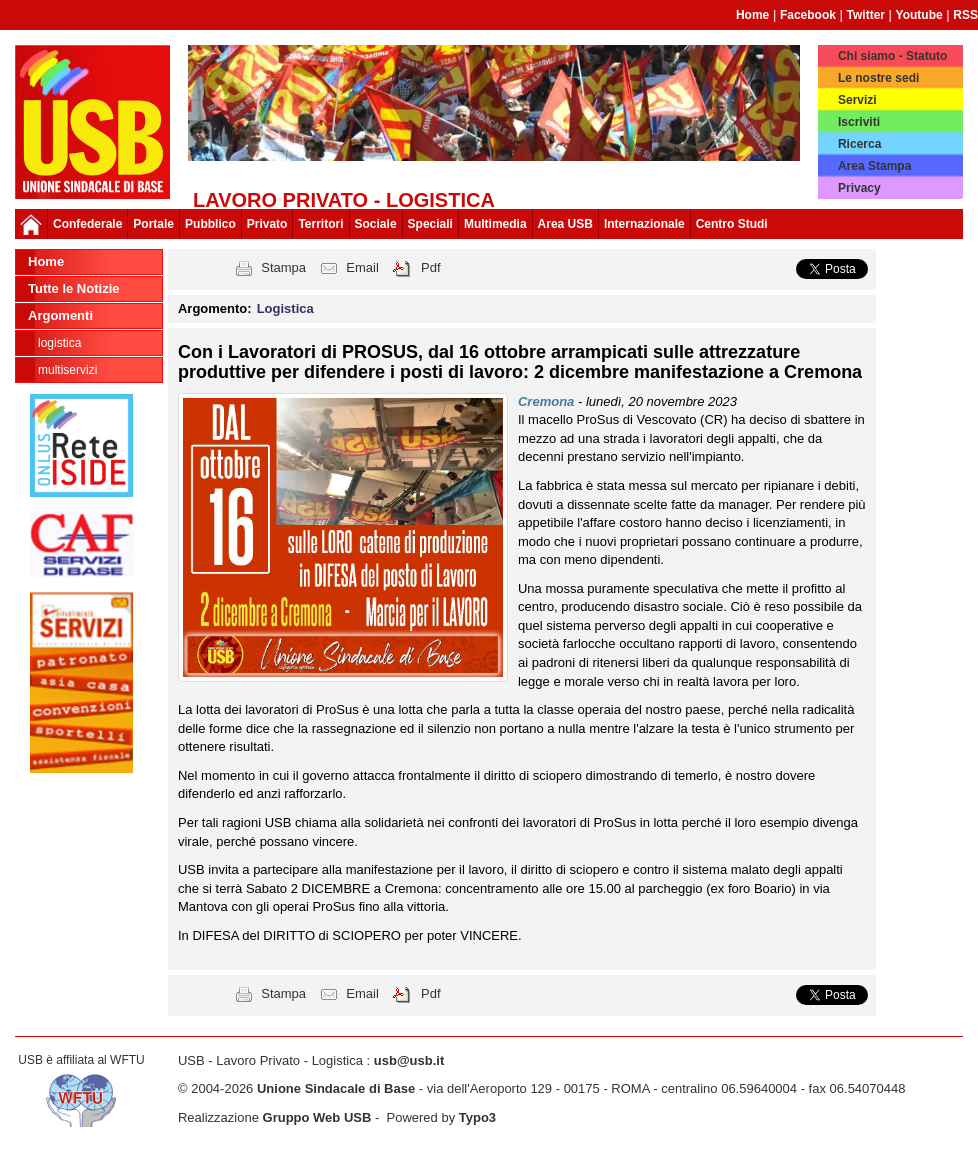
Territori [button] (320, 224)
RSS (965, 15)
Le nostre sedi (878, 78)
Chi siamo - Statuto (892, 56)
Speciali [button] (430, 224)
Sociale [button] (376, 224)
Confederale (87, 224)
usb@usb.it (409, 1060)
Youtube (919, 15)
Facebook (808, 15)
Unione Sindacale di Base (336, 1088)
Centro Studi (732, 224)
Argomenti (60, 315)
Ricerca (859, 144)
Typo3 (477, 1117)
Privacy (859, 188)
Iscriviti (859, 122)
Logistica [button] (285, 308)
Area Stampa (874, 166)
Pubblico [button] (210, 224)
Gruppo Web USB (317, 1117)
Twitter (866, 15)
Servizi (857, 100)
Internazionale (644, 224)
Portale (153, 224)
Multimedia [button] (495, 224)
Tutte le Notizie (73, 288)
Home (752, 15)
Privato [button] (267, 224)
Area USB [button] (565, 224)
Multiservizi (67, 370)
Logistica (59, 343)
